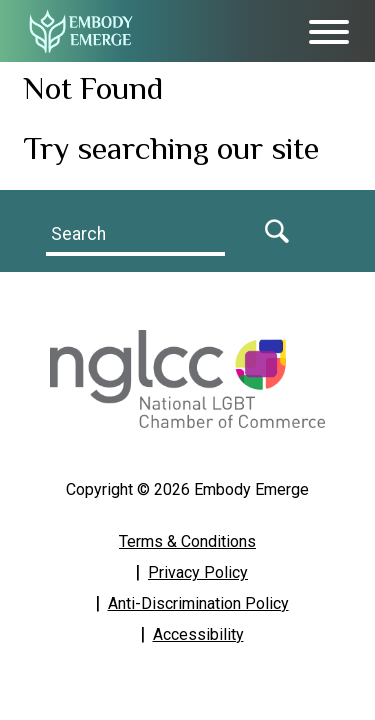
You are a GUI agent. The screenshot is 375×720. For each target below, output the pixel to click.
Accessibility (198, 634)
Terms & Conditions (187, 541)
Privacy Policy (198, 572)
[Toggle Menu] (329, 32)
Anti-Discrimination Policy (198, 603)
